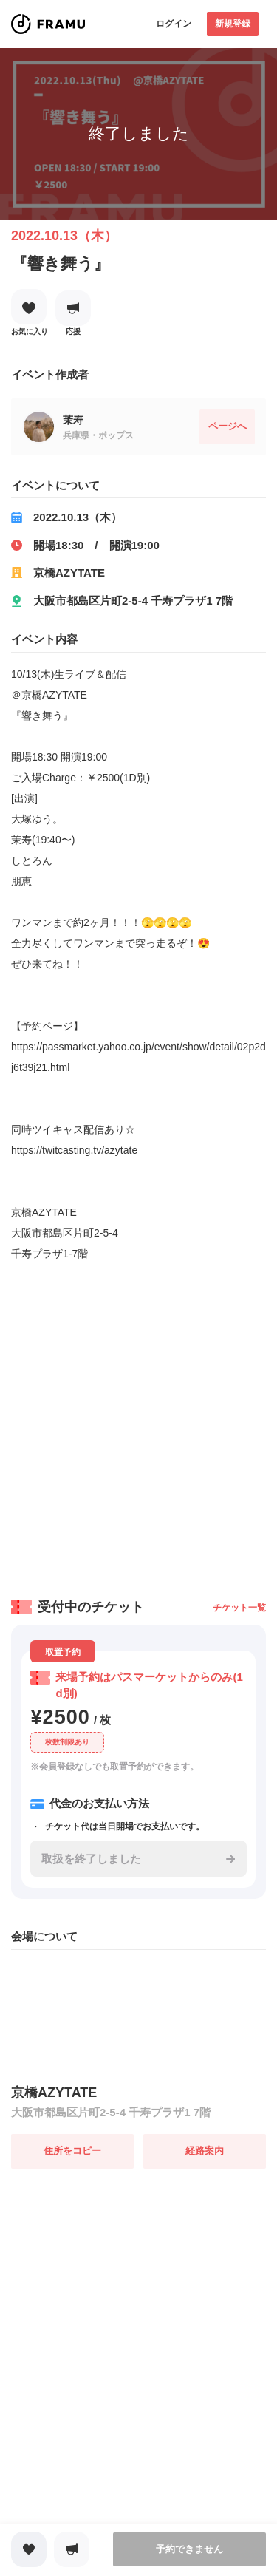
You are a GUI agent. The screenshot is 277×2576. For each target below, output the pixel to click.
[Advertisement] (138, 1424)
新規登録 (232, 23)
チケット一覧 (239, 1608)
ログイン (173, 23)
